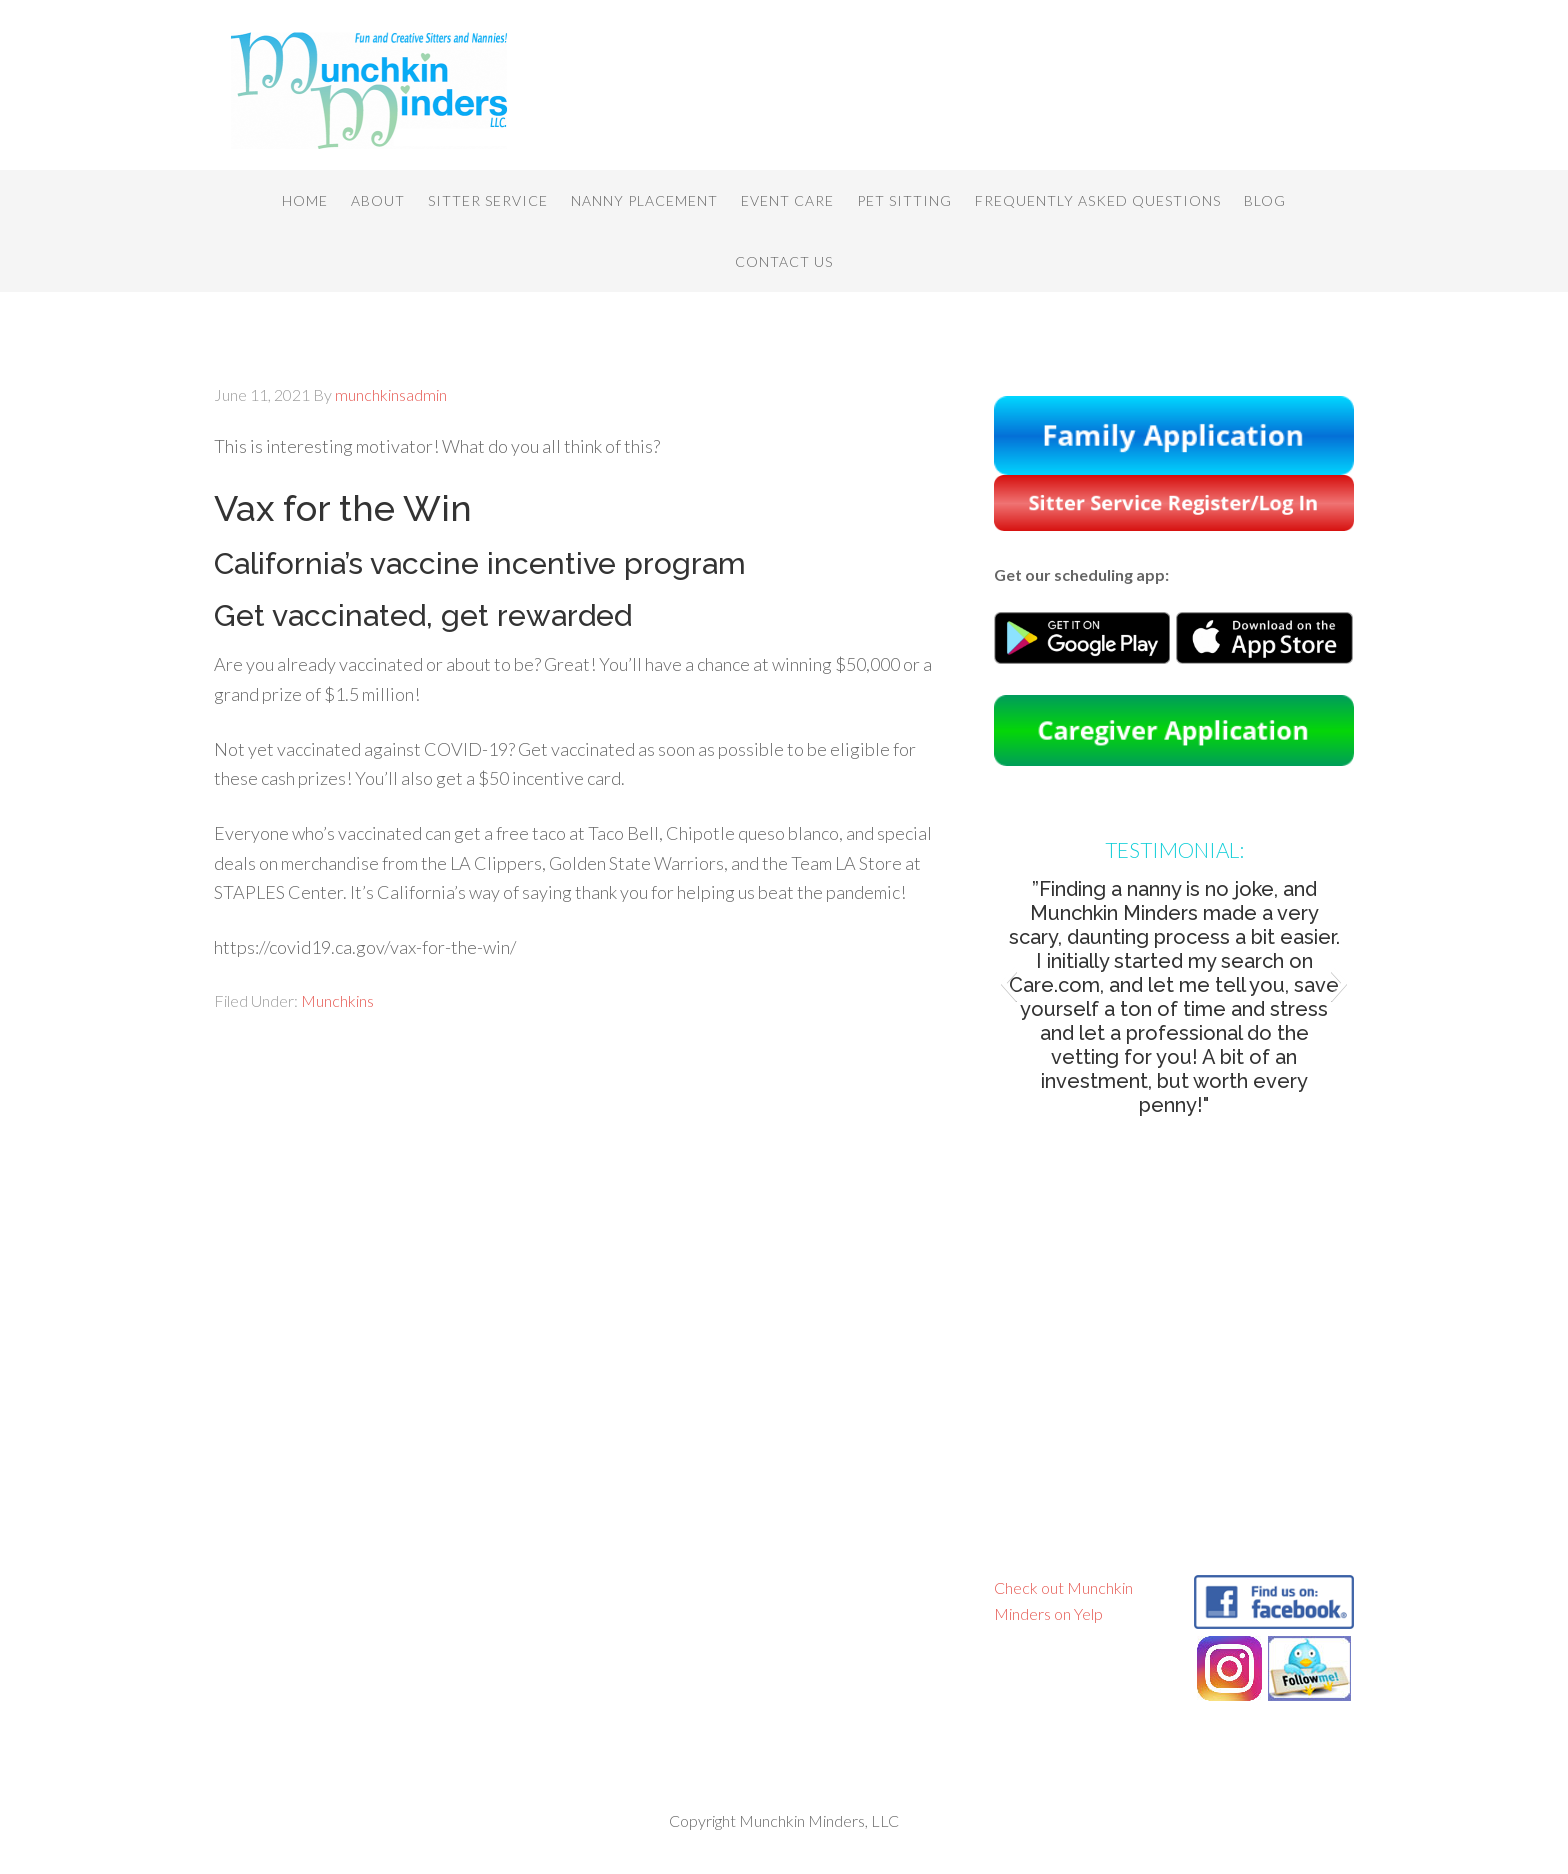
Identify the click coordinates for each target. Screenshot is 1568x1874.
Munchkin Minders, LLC (374, 90)
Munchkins (337, 1000)
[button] (1008, 983)
